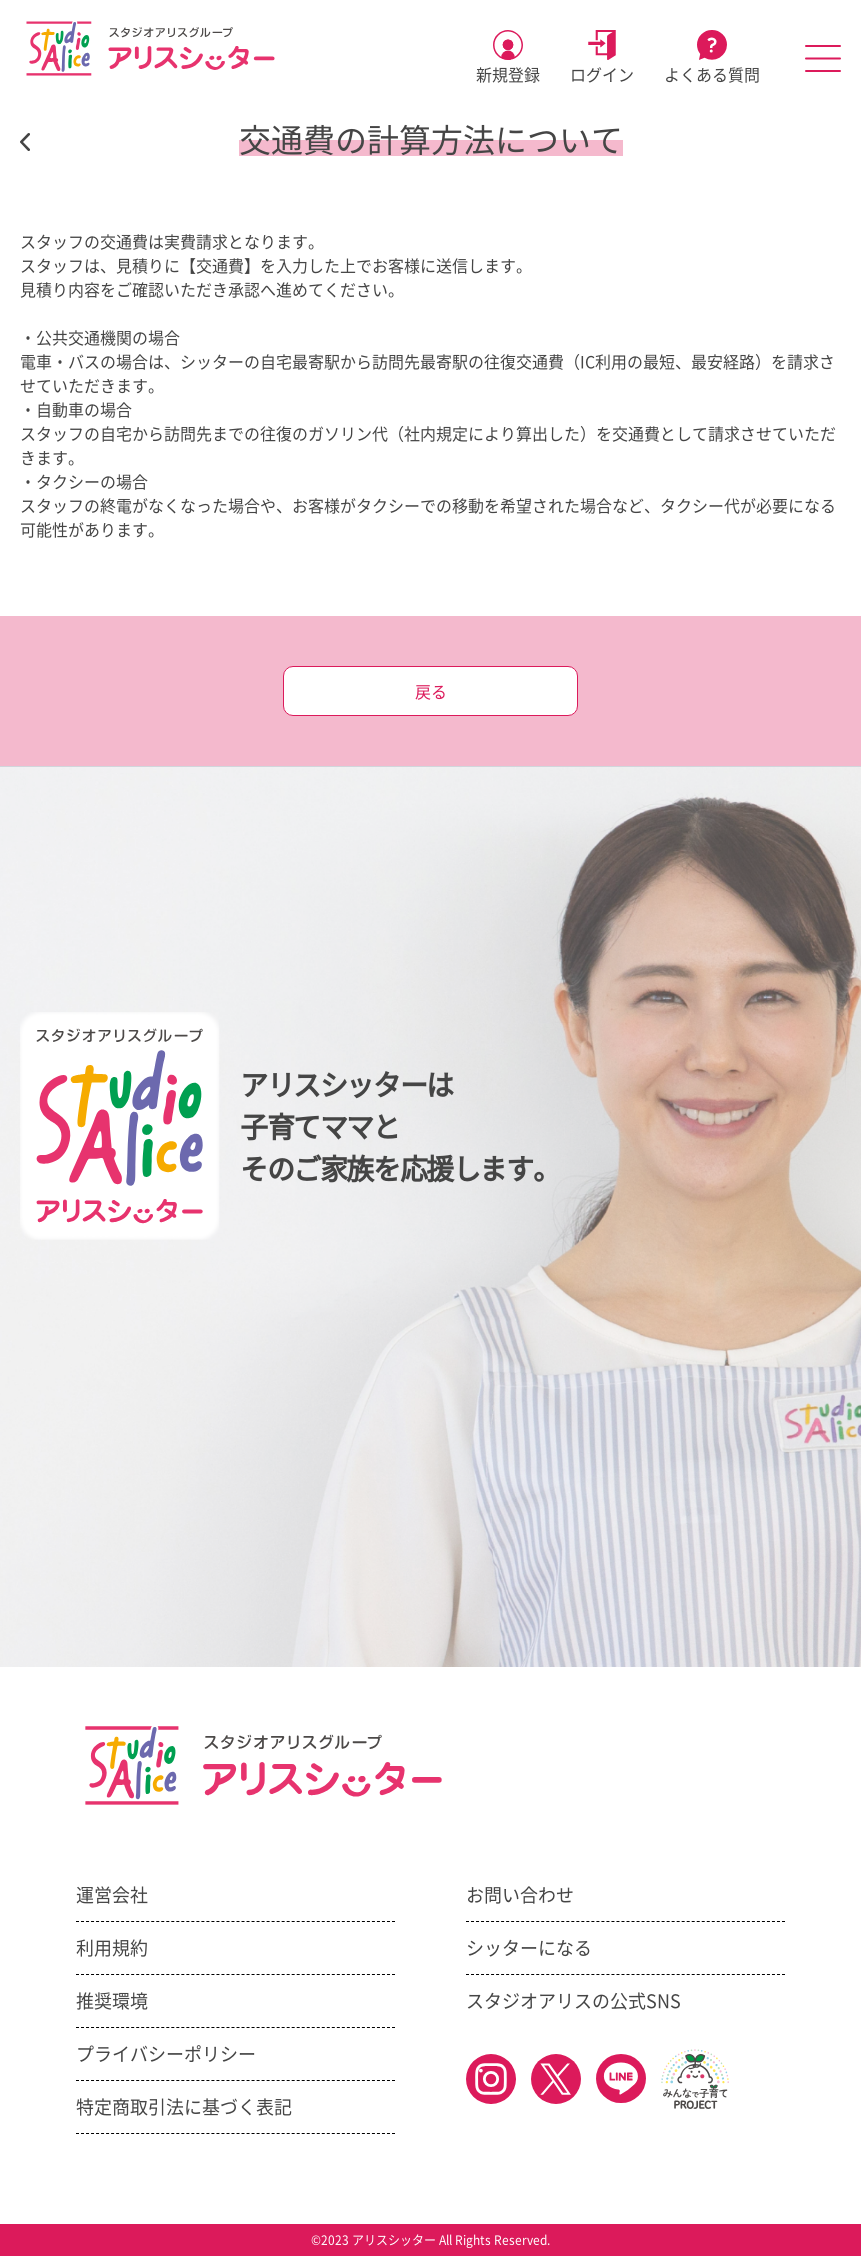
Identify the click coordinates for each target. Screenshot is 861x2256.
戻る (431, 692)
